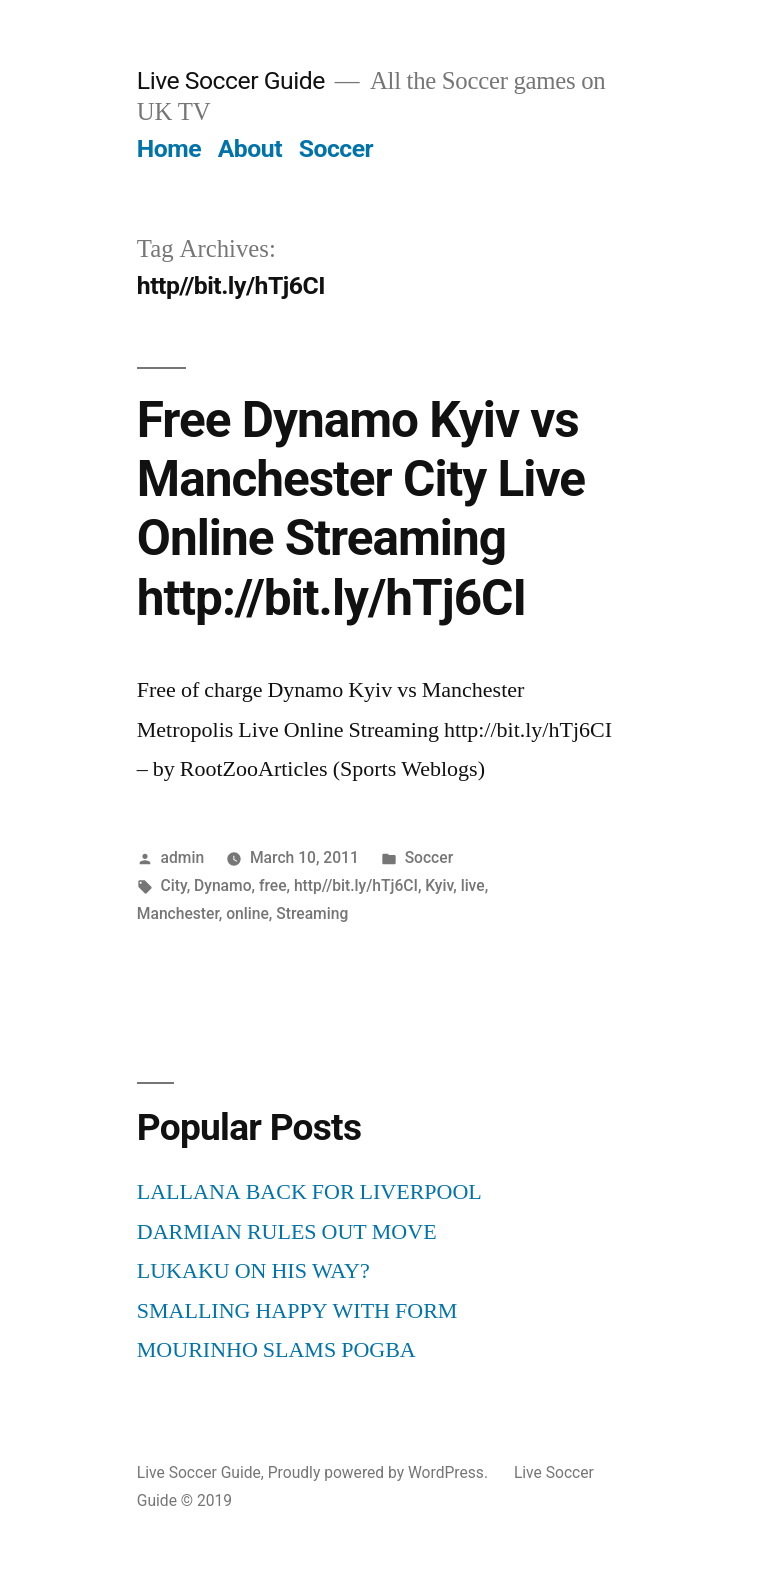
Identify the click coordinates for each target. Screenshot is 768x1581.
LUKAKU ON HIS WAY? (253, 1271)
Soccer (336, 148)
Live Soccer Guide (231, 80)
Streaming (312, 913)
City (174, 885)
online (247, 913)
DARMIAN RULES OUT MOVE (287, 1232)
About (250, 148)
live (473, 885)
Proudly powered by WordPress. (380, 1472)
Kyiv (439, 885)
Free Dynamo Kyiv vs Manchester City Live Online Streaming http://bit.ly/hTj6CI (361, 509)
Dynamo (222, 885)
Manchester (178, 913)
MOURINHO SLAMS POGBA (276, 1350)
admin (183, 857)
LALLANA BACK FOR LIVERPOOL (309, 1192)
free (273, 885)
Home (169, 148)
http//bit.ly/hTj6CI (356, 885)
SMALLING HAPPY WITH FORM (297, 1311)
